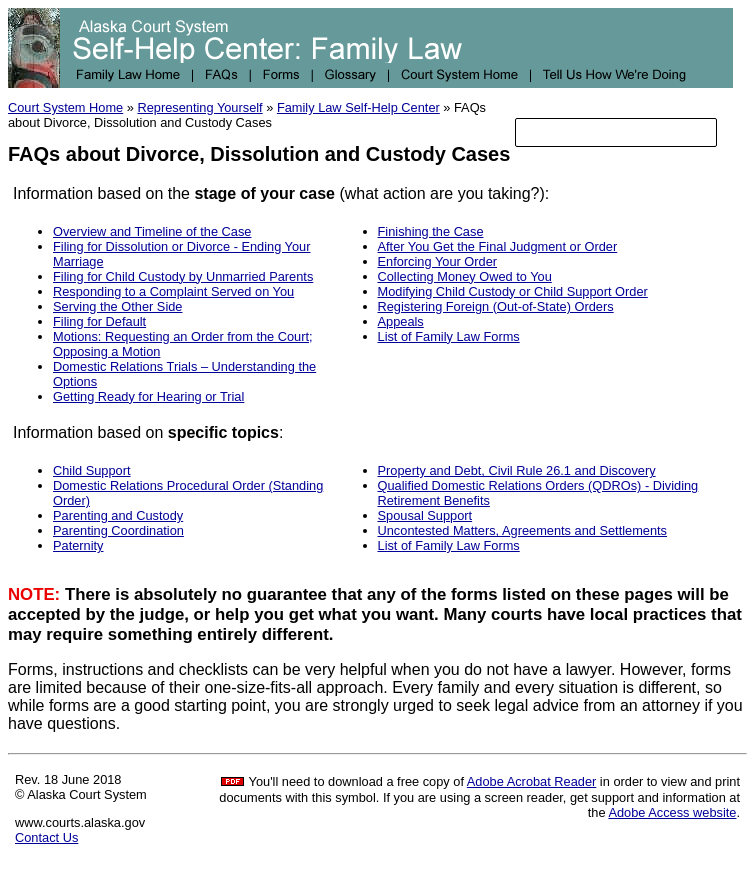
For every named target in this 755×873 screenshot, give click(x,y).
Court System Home (65, 107)
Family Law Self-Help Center (358, 107)
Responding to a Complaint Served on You (173, 291)
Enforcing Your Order (438, 261)
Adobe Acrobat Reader (531, 781)
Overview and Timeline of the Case (152, 231)
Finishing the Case (431, 231)
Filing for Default (99, 321)
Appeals (401, 321)
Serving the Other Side (117, 306)
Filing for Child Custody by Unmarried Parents (183, 276)
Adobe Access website (672, 812)
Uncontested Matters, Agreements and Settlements (523, 530)
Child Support (92, 470)
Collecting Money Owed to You (465, 276)
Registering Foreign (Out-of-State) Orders (496, 306)
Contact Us (46, 837)
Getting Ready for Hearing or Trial (148, 396)
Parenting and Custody (118, 515)
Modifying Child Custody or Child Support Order (513, 291)
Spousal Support (425, 515)
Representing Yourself (199, 107)
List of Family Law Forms (449, 336)
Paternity (78, 545)
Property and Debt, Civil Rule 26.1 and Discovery (517, 470)
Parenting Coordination (118, 530)
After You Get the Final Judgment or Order (498, 246)
